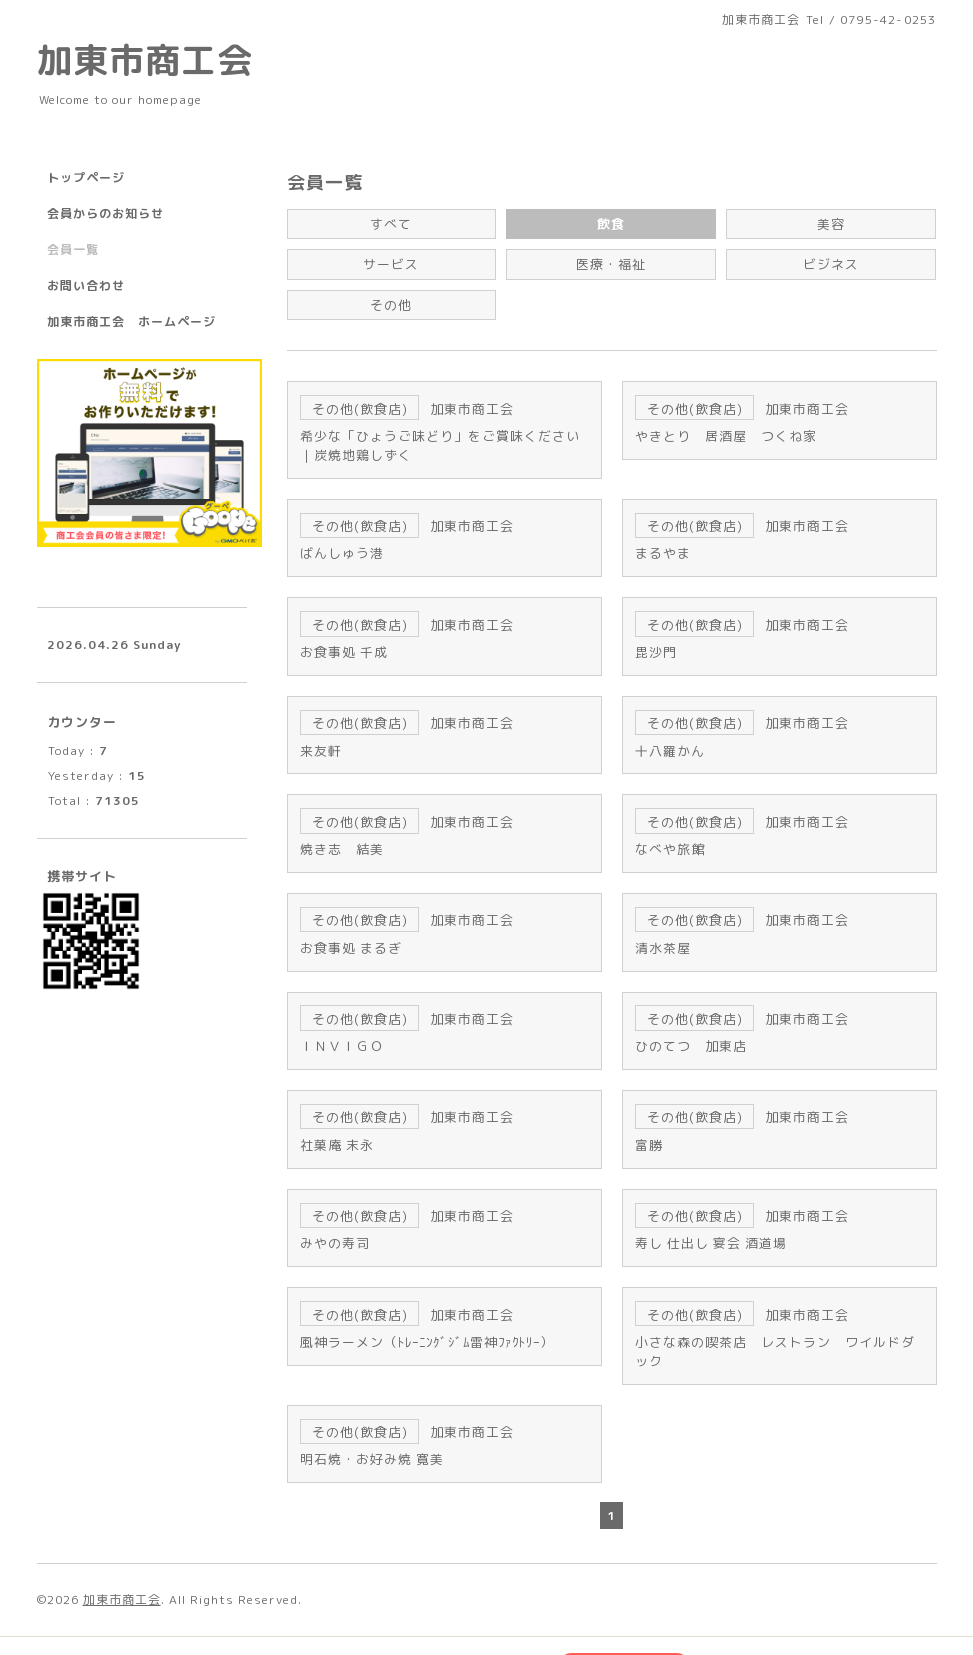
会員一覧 (73, 249)
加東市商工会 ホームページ (131, 321)
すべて (391, 222)
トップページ (86, 177)
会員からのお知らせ (105, 213)
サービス (391, 261)
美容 (831, 222)
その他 (391, 299)
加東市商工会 (145, 59)
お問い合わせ (86, 285)
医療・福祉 (611, 261)
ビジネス (831, 261)
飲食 (611, 222)
